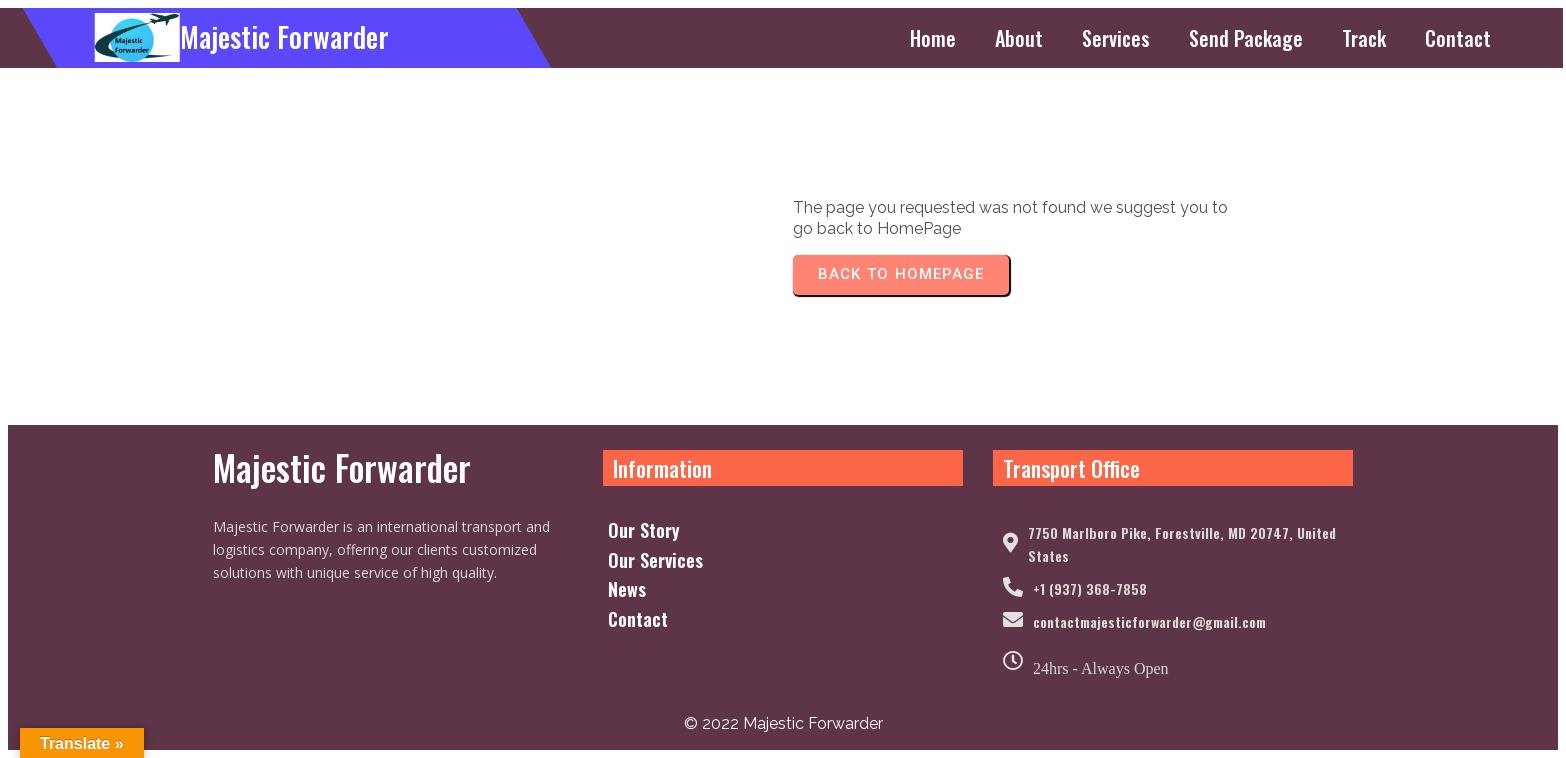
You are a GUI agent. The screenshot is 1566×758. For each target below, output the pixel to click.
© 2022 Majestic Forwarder (783, 723)
